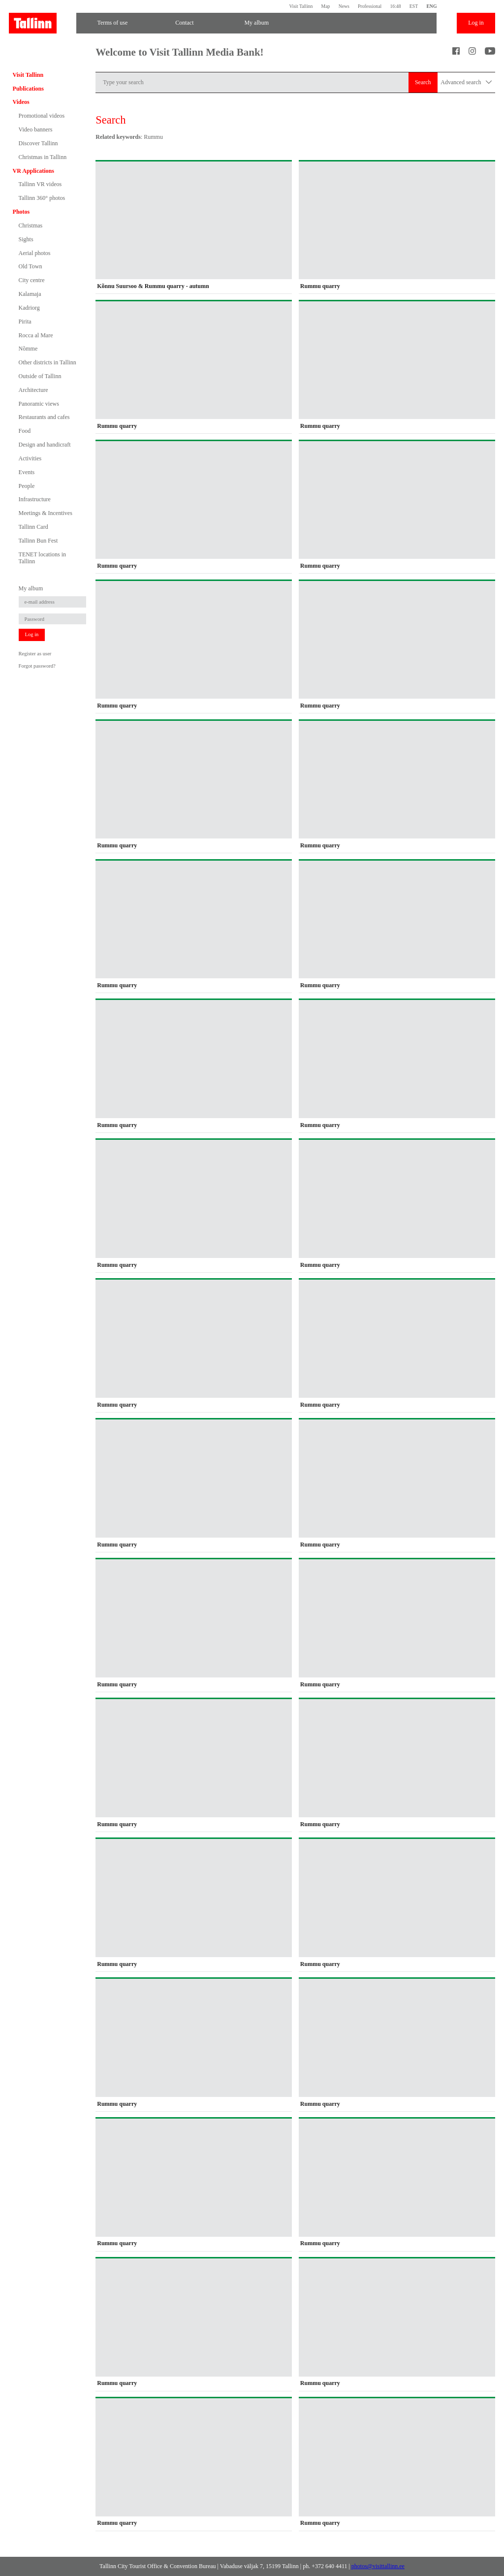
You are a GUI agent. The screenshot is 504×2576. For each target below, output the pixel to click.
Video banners (36, 129)
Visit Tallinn (301, 6)
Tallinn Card (33, 526)
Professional (369, 6)
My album (256, 22)
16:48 (395, 6)
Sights (26, 239)
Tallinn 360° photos (42, 197)
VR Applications (33, 170)
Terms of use (112, 22)
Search (423, 82)
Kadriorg (29, 307)
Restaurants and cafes (44, 417)
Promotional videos (42, 115)
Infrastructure (35, 499)
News (344, 6)
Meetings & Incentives (45, 513)
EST (414, 6)
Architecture (33, 389)
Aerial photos (35, 253)
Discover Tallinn (38, 143)
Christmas (31, 225)
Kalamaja (30, 293)
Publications (28, 88)
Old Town (30, 266)
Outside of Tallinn (40, 376)
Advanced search (466, 82)
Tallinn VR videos (40, 184)
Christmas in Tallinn (43, 157)
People (27, 486)
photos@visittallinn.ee (378, 2566)
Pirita (25, 321)
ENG (431, 6)
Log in (476, 22)
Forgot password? (37, 666)
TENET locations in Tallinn (42, 558)
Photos (21, 211)
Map (325, 6)
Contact (184, 22)
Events (27, 472)
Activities (30, 458)
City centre (32, 280)
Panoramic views (39, 403)
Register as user (35, 653)
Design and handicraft (45, 444)
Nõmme (28, 348)
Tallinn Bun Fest (38, 540)
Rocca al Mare (36, 335)
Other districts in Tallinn (47, 362)
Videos (21, 101)
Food (25, 430)
